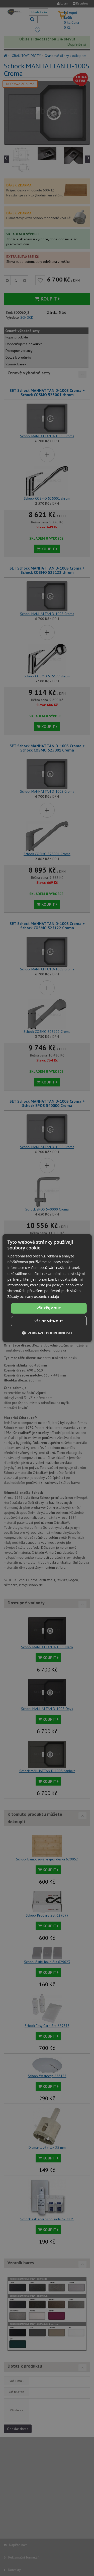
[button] (47, 1333)
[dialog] (46, 1288)
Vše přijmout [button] (49, 1308)
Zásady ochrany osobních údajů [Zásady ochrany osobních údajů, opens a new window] (33, 1296)
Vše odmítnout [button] (49, 1321)
